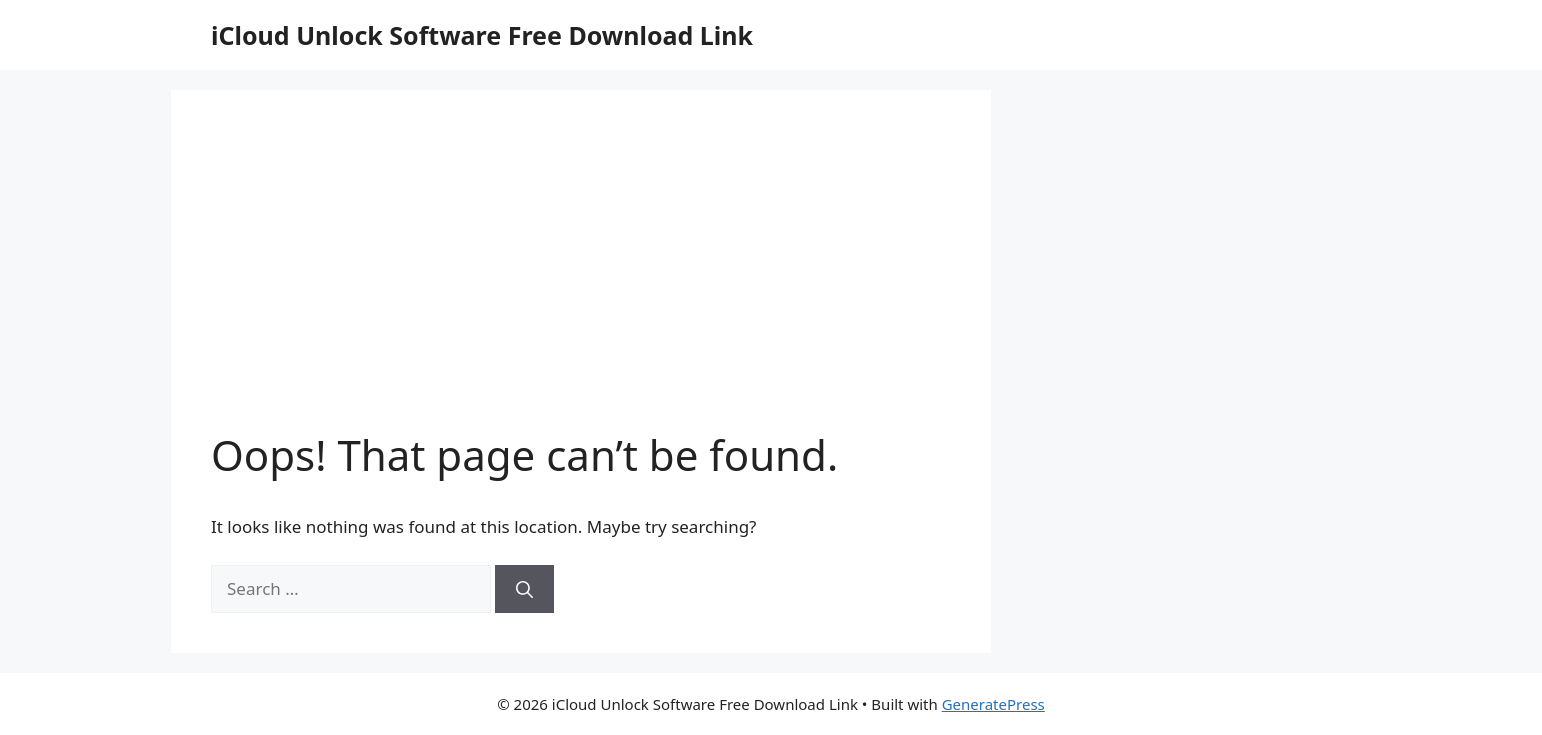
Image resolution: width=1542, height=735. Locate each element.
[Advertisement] (581, 280)
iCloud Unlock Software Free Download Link (482, 35)
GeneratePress (993, 704)
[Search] (524, 589)
